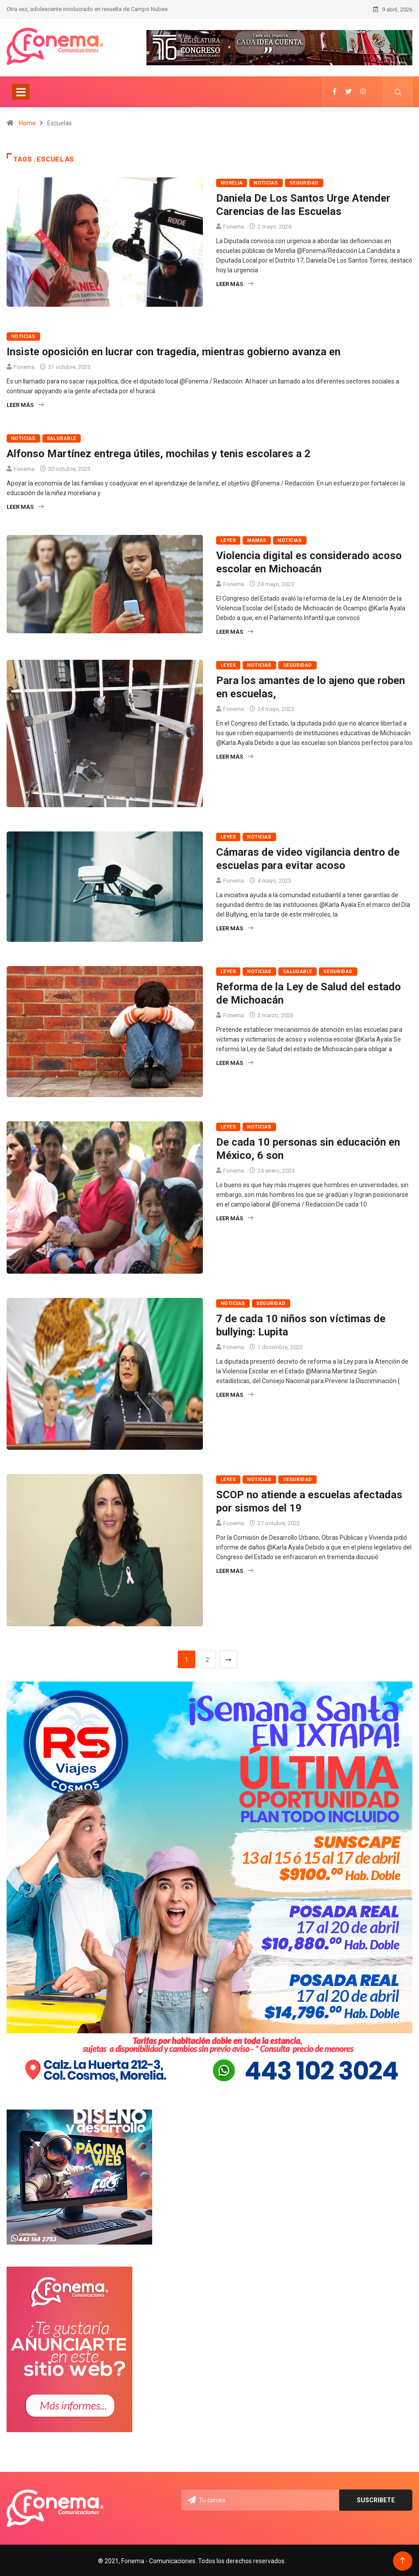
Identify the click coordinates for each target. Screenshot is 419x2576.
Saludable (61, 437)
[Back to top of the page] (402, 2559)
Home (27, 122)
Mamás (256, 539)
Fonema (233, 225)
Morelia (232, 182)
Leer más (234, 283)
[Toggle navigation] (21, 91)
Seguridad (304, 182)
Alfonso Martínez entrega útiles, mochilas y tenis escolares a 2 (159, 453)
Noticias (266, 182)
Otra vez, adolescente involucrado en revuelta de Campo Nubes (87, 8)
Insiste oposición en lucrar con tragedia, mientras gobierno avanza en (173, 351)
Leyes (228, 539)
